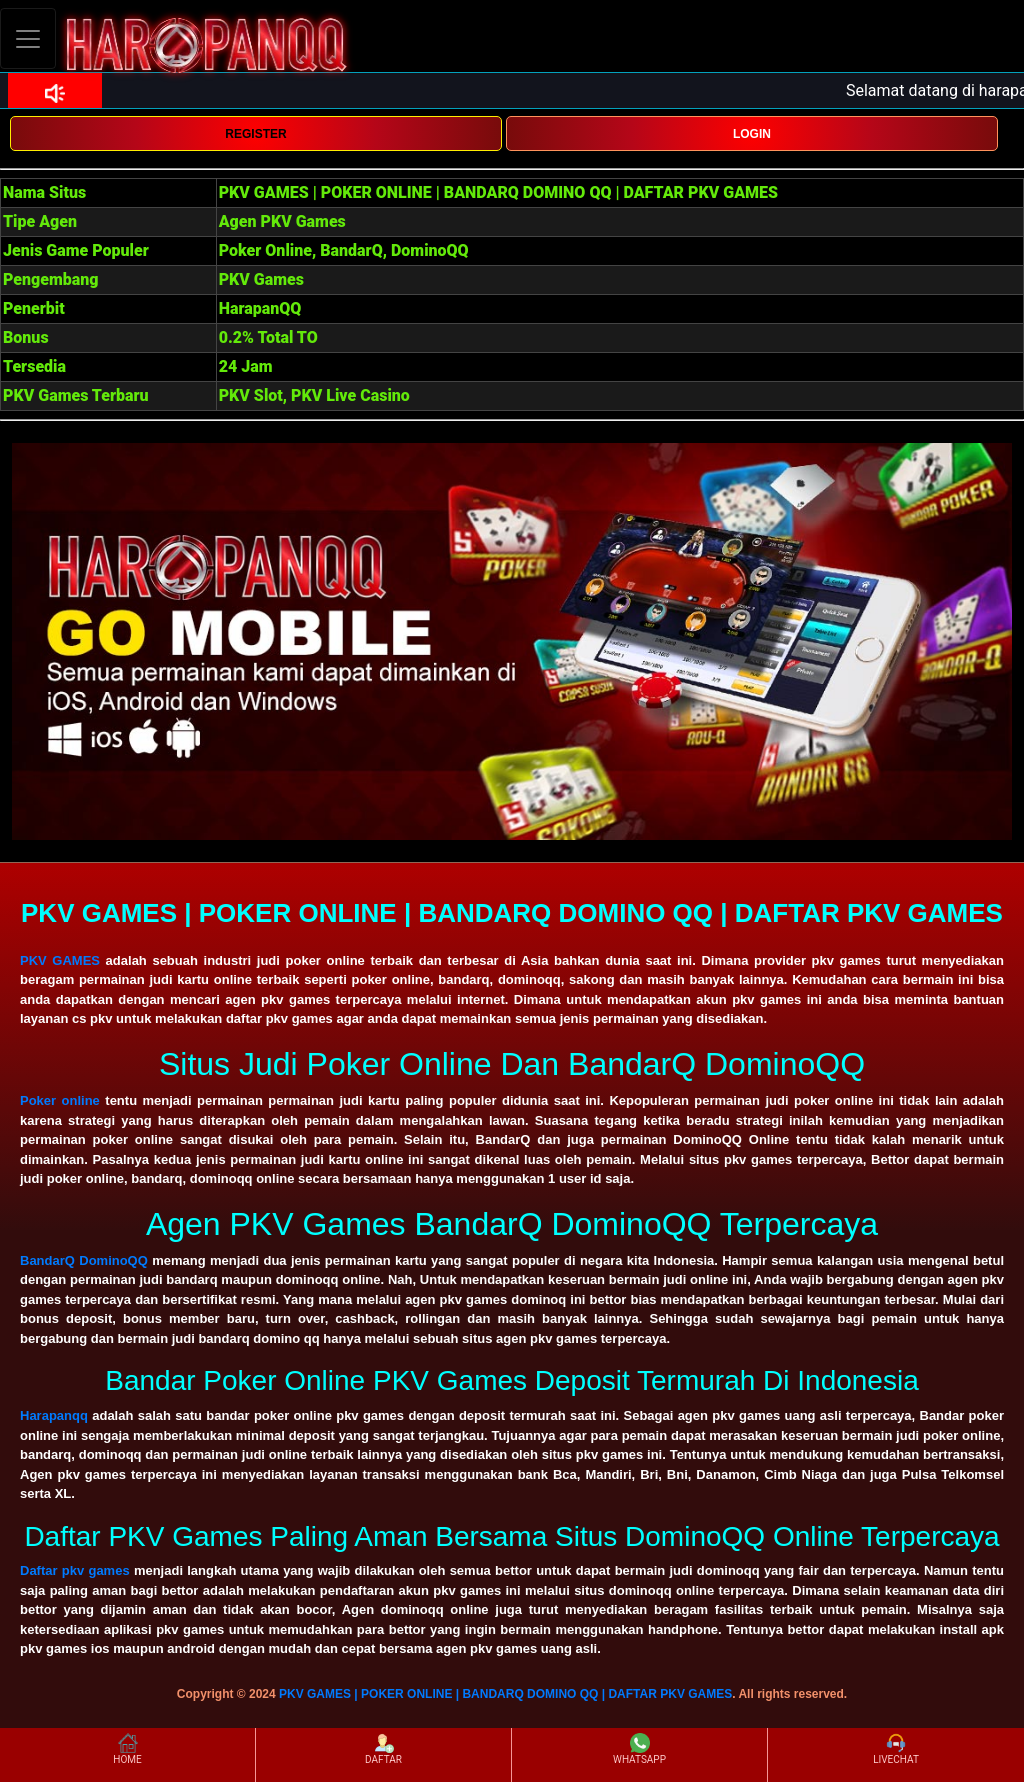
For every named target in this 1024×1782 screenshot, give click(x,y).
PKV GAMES (60, 960)
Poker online (60, 1100)
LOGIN (752, 134)
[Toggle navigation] (28, 38)
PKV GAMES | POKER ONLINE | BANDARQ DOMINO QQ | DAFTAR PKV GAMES (505, 1694)
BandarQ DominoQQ (84, 1260)
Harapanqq (54, 1415)
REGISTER (255, 134)
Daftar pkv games (75, 1570)
